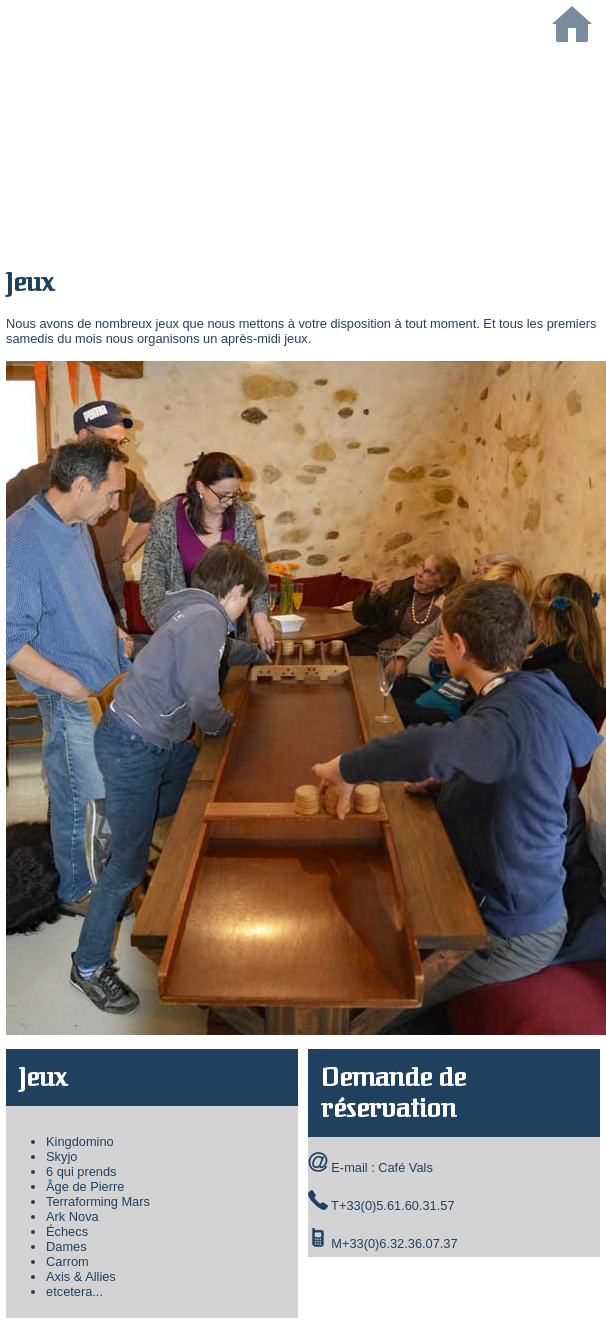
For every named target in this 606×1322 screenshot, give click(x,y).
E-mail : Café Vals (381, 1167)
